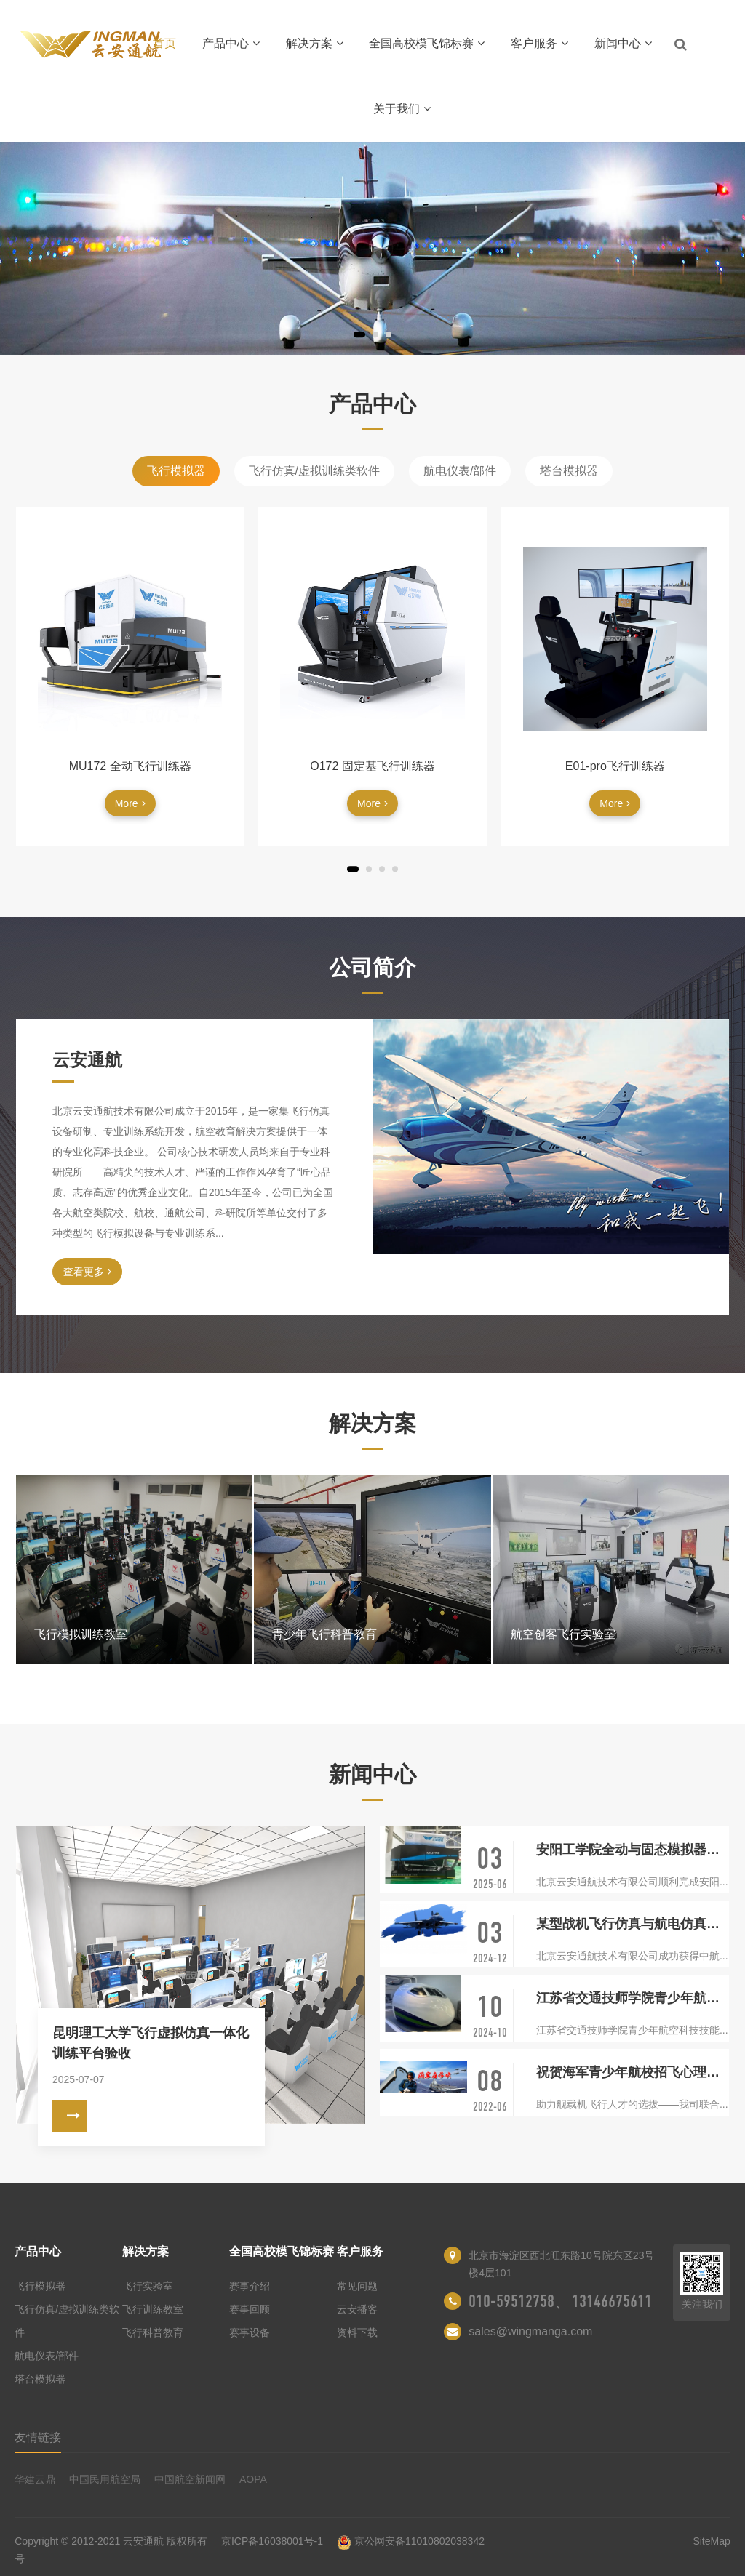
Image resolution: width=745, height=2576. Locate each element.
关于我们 (402, 109)
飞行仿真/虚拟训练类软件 (314, 471)
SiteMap (711, 2541)
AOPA (253, 2479)
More (130, 803)
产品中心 (231, 43)
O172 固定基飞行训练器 (372, 766)
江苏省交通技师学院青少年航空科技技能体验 (632, 1998)
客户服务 (539, 43)
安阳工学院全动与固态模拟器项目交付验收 (632, 1849)
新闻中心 (623, 43)
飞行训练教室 (152, 2309)
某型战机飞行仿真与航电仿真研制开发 (632, 1924)
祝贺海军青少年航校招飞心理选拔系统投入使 (632, 2072)
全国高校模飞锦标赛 (427, 43)
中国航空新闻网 (190, 2479)
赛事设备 (249, 2332)
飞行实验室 (147, 2286)
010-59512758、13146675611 (560, 2301)
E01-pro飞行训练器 (615, 766)
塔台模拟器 (569, 471)
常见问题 (357, 2286)
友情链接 (38, 2437)
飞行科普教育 (152, 2332)
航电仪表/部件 (459, 471)
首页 (164, 43)
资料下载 (357, 2332)
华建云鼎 (35, 2479)
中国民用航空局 (104, 2479)
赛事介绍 (249, 2286)
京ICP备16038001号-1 (272, 2541)
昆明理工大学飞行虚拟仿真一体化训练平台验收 (150, 2043)
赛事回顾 (249, 2309)
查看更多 (87, 1271)
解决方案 (314, 43)
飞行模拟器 (176, 471)
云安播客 (357, 2309)
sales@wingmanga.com (530, 2331)
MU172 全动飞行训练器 (130, 766)
